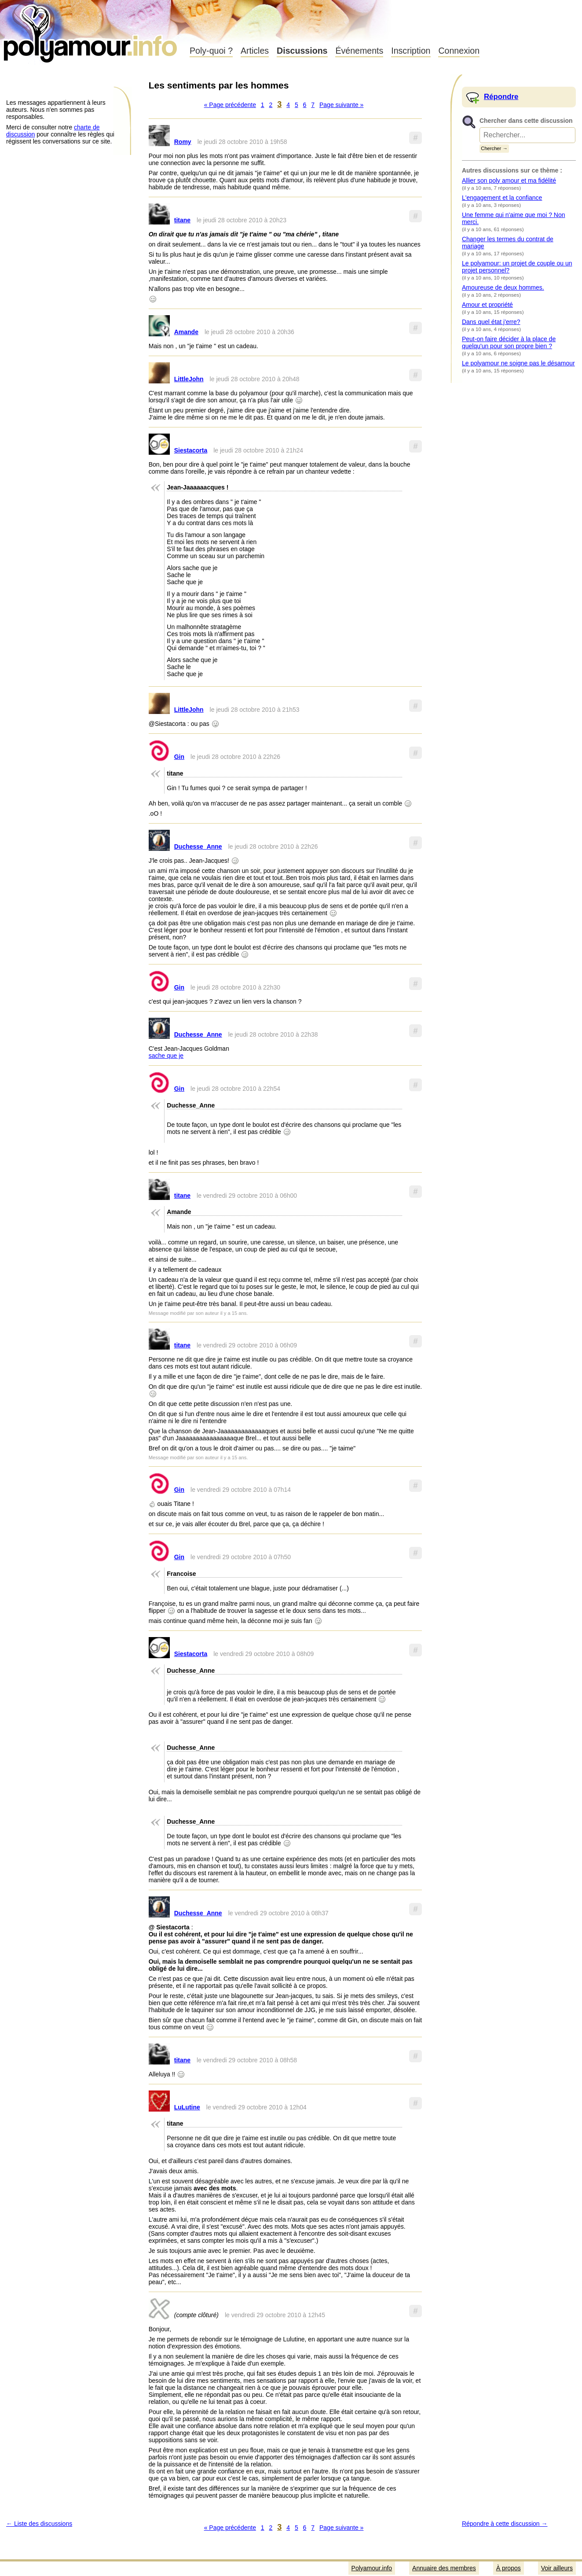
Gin (179, 756)
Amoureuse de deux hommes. (503, 287)
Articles (255, 50)
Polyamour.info (91, 31)
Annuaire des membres (444, 2568)
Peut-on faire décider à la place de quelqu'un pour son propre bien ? (509, 342)
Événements (359, 50)
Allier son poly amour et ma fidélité (509, 180)
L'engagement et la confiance (502, 197)
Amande (186, 331)
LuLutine (187, 2107)
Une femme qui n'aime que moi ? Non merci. (513, 218)
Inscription (410, 50)
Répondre (501, 96)
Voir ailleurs (557, 2568)
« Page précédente (230, 104)
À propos (508, 2568)
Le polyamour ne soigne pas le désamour (518, 363)
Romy (182, 141)
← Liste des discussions (39, 2523)
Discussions (302, 50)
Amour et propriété (487, 304)
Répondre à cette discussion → (505, 2523)
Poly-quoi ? (211, 50)
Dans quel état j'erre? (491, 321)
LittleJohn (189, 379)
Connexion (459, 50)
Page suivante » (341, 104)
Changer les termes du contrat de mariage (507, 243)
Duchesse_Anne (198, 846)
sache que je (166, 1055)
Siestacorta (190, 450)
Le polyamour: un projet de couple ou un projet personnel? (517, 267)
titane (182, 220)
